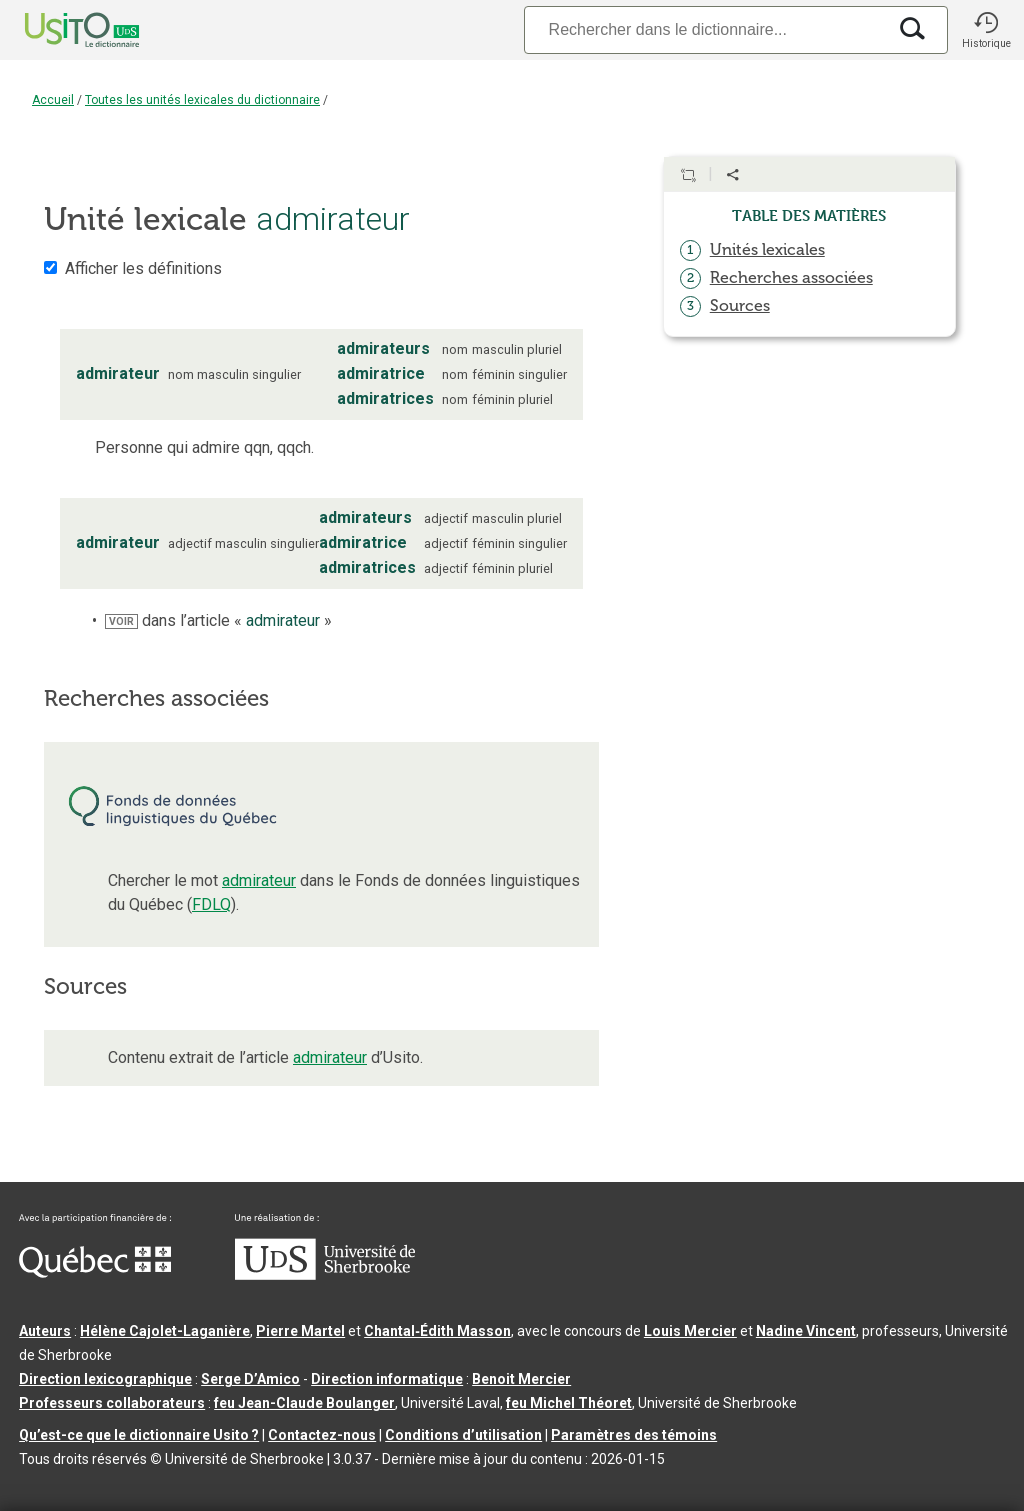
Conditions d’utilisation (463, 1435)
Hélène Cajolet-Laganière (165, 1331)
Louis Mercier (690, 1331)
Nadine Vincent (806, 1331)
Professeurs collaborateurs (112, 1403)
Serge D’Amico (250, 1379)
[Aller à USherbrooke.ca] (325, 1275)
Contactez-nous (322, 1435)
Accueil (53, 100)
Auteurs (45, 1331)
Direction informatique (387, 1379)
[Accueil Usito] (60, 30)
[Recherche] (705, 29)
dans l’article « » (218, 620)
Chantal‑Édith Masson (437, 1331)
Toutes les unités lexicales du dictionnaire (202, 100)
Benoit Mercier (521, 1379)
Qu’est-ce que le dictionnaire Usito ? (139, 1435)
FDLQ (211, 904)
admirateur (259, 880)
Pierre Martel (300, 1331)
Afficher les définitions (143, 268)
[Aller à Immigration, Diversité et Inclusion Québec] (95, 1273)
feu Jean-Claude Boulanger (304, 1403)
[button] (986, 30)
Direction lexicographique (105, 1379)
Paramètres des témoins (634, 1435)
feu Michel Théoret (569, 1403)
